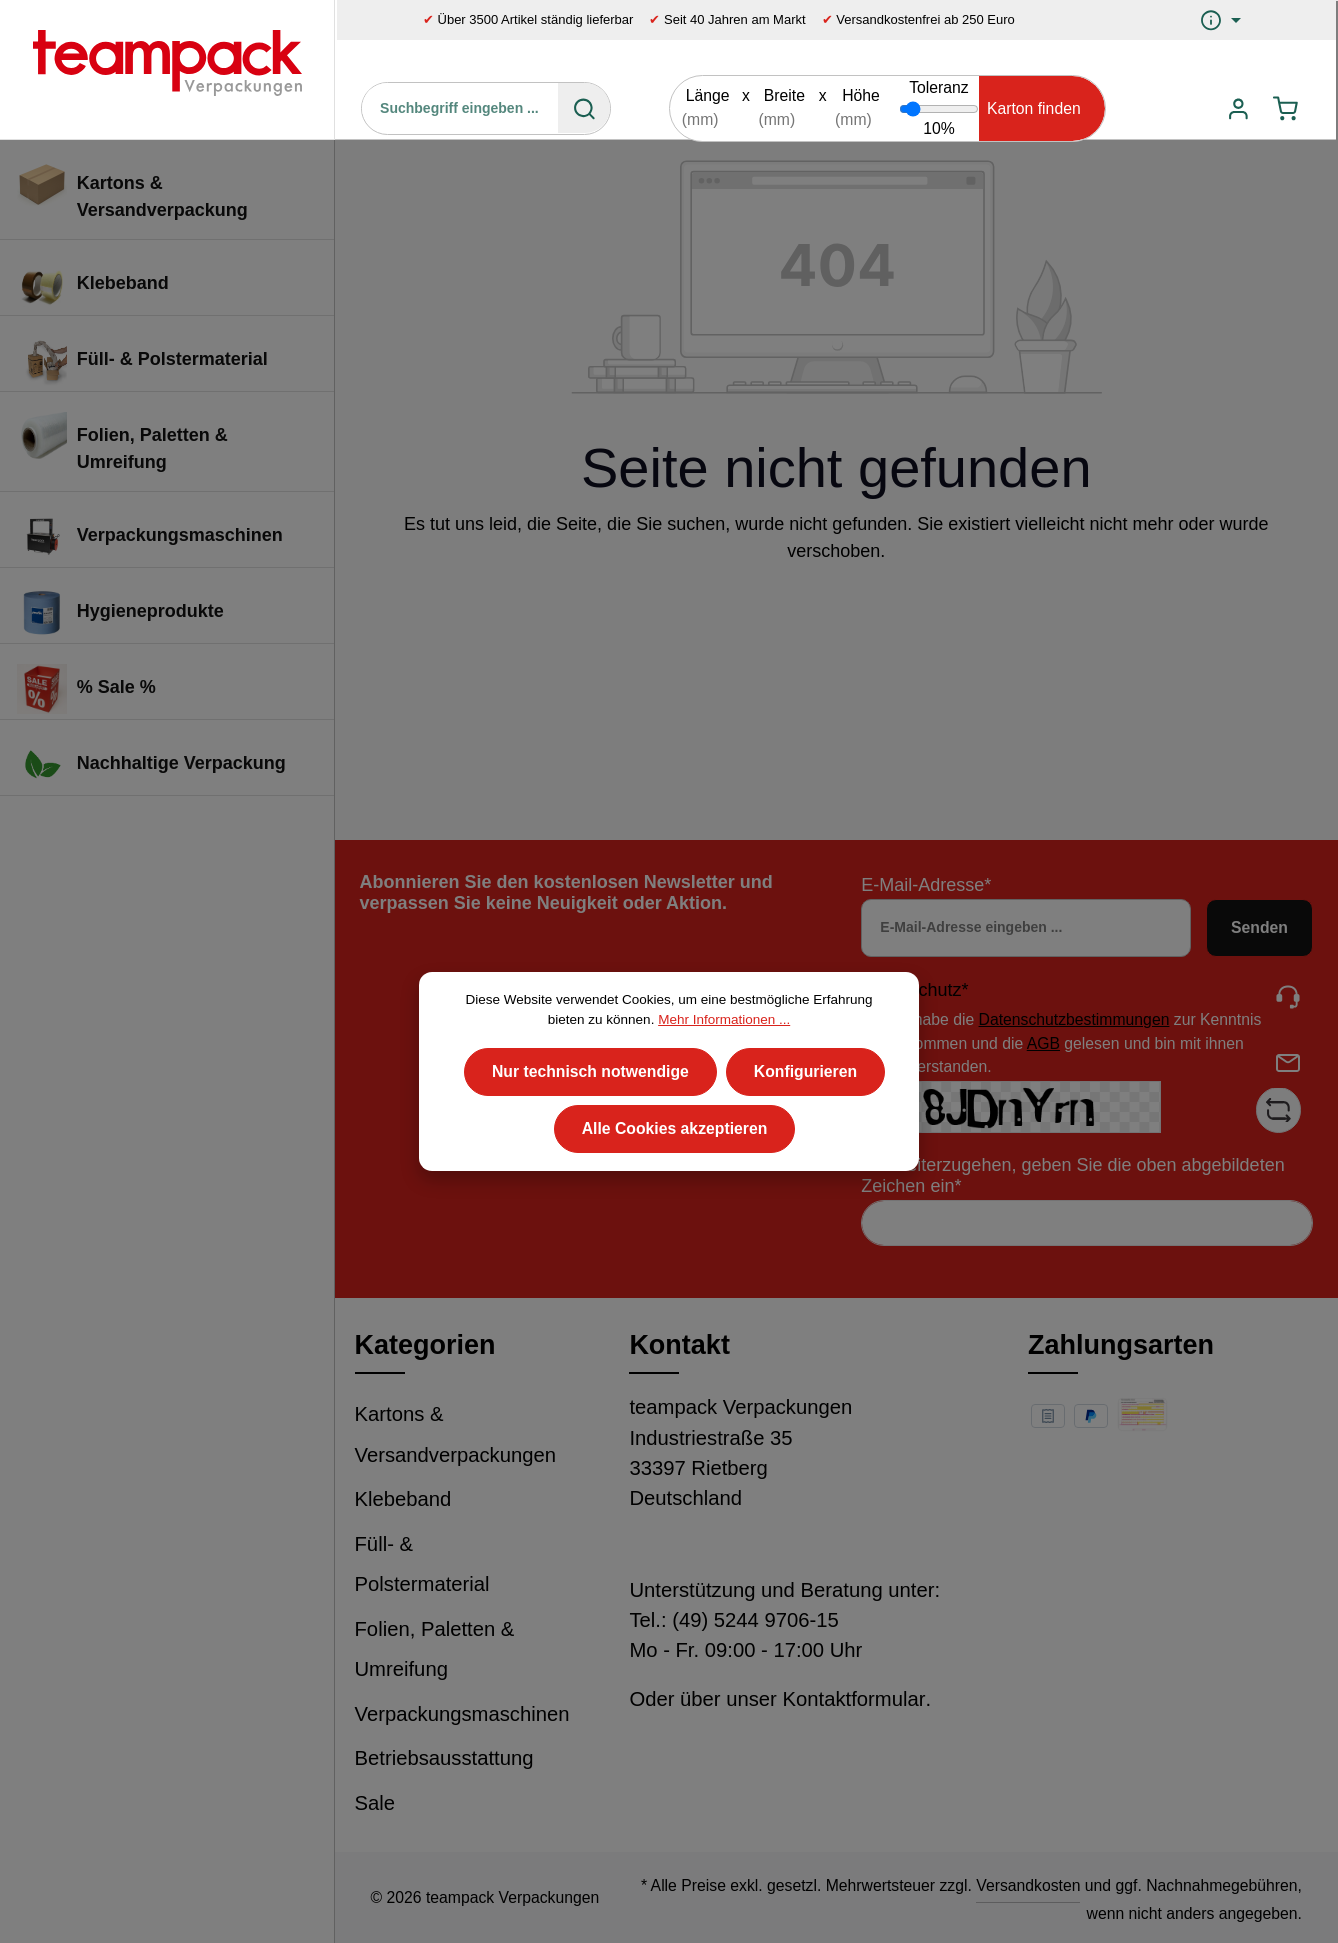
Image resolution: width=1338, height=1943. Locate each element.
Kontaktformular (853, 1699)
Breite (784, 95)
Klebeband (403, 1499)
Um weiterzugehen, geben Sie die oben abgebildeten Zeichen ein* (1072, 1175)
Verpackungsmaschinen (462, 1714)
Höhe (861, 95)
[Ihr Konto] (1237, 108)
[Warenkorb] (1285, 108)
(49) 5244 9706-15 (755, 1620)
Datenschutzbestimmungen (1074, 1019)
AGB (1043, 1043)
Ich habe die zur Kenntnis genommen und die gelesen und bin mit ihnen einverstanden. (1074, 1043)
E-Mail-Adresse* (926, 885)
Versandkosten (1028, 1885)
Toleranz (939, 87)
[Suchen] (584, 108)
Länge (708, 95)
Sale (375, 1803)
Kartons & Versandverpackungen (456, 1434)
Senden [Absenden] (1259, 927)
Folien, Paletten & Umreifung (435, 1649)
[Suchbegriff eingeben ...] (460, 108)
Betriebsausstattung (444, 1758)
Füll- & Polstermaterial (422, 1564)
